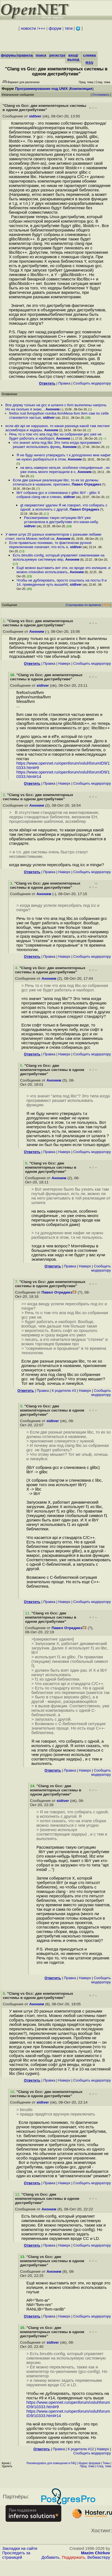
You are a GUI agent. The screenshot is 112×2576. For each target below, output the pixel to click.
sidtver (35, 116)
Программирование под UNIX (41, 89)
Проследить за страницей (16, 2555)
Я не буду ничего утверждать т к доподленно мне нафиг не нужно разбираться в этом (63, 457)
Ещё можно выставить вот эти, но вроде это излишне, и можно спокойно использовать (63, 570)
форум (55, 28)
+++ (41, 28)
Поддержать (73, 2557)
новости (28, 28)
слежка (89, 55)
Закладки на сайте (19, 2548)
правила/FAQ (29, 55)
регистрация (60, 55)
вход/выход (73, 57)
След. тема (104, 2466)
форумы (8, 55)
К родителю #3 (64, 1390)
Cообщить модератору (92, 383)
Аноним (52, 409)
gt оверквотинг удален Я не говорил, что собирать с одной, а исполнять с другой (64, 507)
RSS (89, 63)
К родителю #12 (81, 2449)
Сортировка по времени (83, 605)
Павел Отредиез (86, 484)
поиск (41, 55)
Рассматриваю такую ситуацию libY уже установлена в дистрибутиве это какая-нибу (61, 520)
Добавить (51, 2557)
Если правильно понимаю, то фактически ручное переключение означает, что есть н (50, 545)
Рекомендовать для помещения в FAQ (51, 2463)
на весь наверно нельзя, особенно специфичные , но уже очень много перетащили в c (65, 470)
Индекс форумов (89, 2463)
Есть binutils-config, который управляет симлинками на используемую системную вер (58, 557)
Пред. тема (87, 2466)
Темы (106, 2463)
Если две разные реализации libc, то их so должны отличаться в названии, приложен (55, 482)
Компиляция (81, 89)
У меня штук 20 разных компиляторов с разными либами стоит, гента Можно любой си (53, 536)
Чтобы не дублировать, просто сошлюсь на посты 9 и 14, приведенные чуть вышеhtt (61, 582)
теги (68, 28)
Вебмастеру (98, 2557)
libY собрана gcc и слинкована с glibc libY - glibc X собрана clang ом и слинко (58, 495)
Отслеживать (100, 94)
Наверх (64, 663)
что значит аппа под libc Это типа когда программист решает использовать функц (57, 444)
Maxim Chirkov (95, 2553)
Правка (64, 383)
